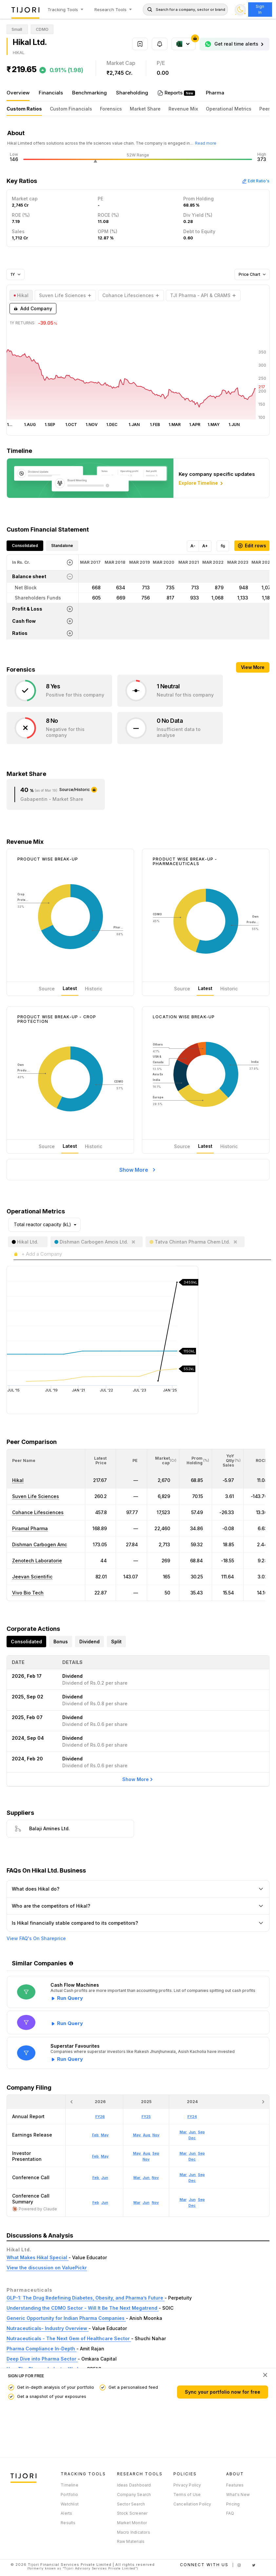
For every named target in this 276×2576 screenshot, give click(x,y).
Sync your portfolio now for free (222, 2392)
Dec (192, 2205)
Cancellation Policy (192, 2504)
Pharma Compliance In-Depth (41, 2348)
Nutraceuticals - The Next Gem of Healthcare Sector (69, 2338)
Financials (51, 93)
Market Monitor (132, 2522)
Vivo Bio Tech (28, 1592)
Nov (155, 2202)
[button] (23, 1460)
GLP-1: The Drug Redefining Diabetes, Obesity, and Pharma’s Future (86, 2298)
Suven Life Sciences (35, 1496)
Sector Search (131, 2504)
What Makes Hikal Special (38, 2257)
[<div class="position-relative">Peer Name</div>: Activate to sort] (46, 1460)
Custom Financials (71, 109)
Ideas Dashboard (134, 2485)
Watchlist (70, 2504)
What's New (238, 2494)
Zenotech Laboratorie (37, 1560)
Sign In (260, 9)
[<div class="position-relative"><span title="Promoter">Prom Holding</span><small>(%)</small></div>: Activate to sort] (195, 1460)
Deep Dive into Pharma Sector (42, 2359)
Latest (70, 988)
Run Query (70, 1998)
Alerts (66, 2513)
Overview (18, 93)
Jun (104, 2202)
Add (33, 308)
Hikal (18, 1480)
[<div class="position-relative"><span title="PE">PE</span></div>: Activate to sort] (131, 1460)
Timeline (69, 2485)
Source (47, 988)
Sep (201, 2199)
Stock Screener (132, 2513)
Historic (93, 988)
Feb (95, 2202)
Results (68, 2522)
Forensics (111, 109)
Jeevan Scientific (32, 1576)
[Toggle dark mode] (240, 9)
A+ (205, 545)
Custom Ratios (24, 109)
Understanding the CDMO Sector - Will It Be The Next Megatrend (83, 2308)
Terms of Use (187, 2494)
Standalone (62, 545)
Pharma (215, 93)
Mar (136, 2202)
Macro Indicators (133, 2532)
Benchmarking (89, 93)
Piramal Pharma (30, 1528)
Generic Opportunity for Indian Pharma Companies (66, 2318)
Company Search (134, 2494)
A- (192, 545)
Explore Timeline (201, 483)
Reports (174, 93)
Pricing (233, 2504)
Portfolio (69, 2494)
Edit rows (252, 545)
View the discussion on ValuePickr (47, 2267)
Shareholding (132, 93)
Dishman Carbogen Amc (39, 1544)
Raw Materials (131, 2541)
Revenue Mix (183, 109)
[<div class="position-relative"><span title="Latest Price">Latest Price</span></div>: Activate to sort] (100, 1460)
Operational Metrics (228, 109)
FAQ (230, 2513)
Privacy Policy (187, 2485)
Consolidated (25, 545)
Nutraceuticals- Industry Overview (48, 2328)
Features (235, 2485)
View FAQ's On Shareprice (36, 1938)
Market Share (145, 109)
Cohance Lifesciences (38, 1512)
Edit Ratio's (255, 180)
